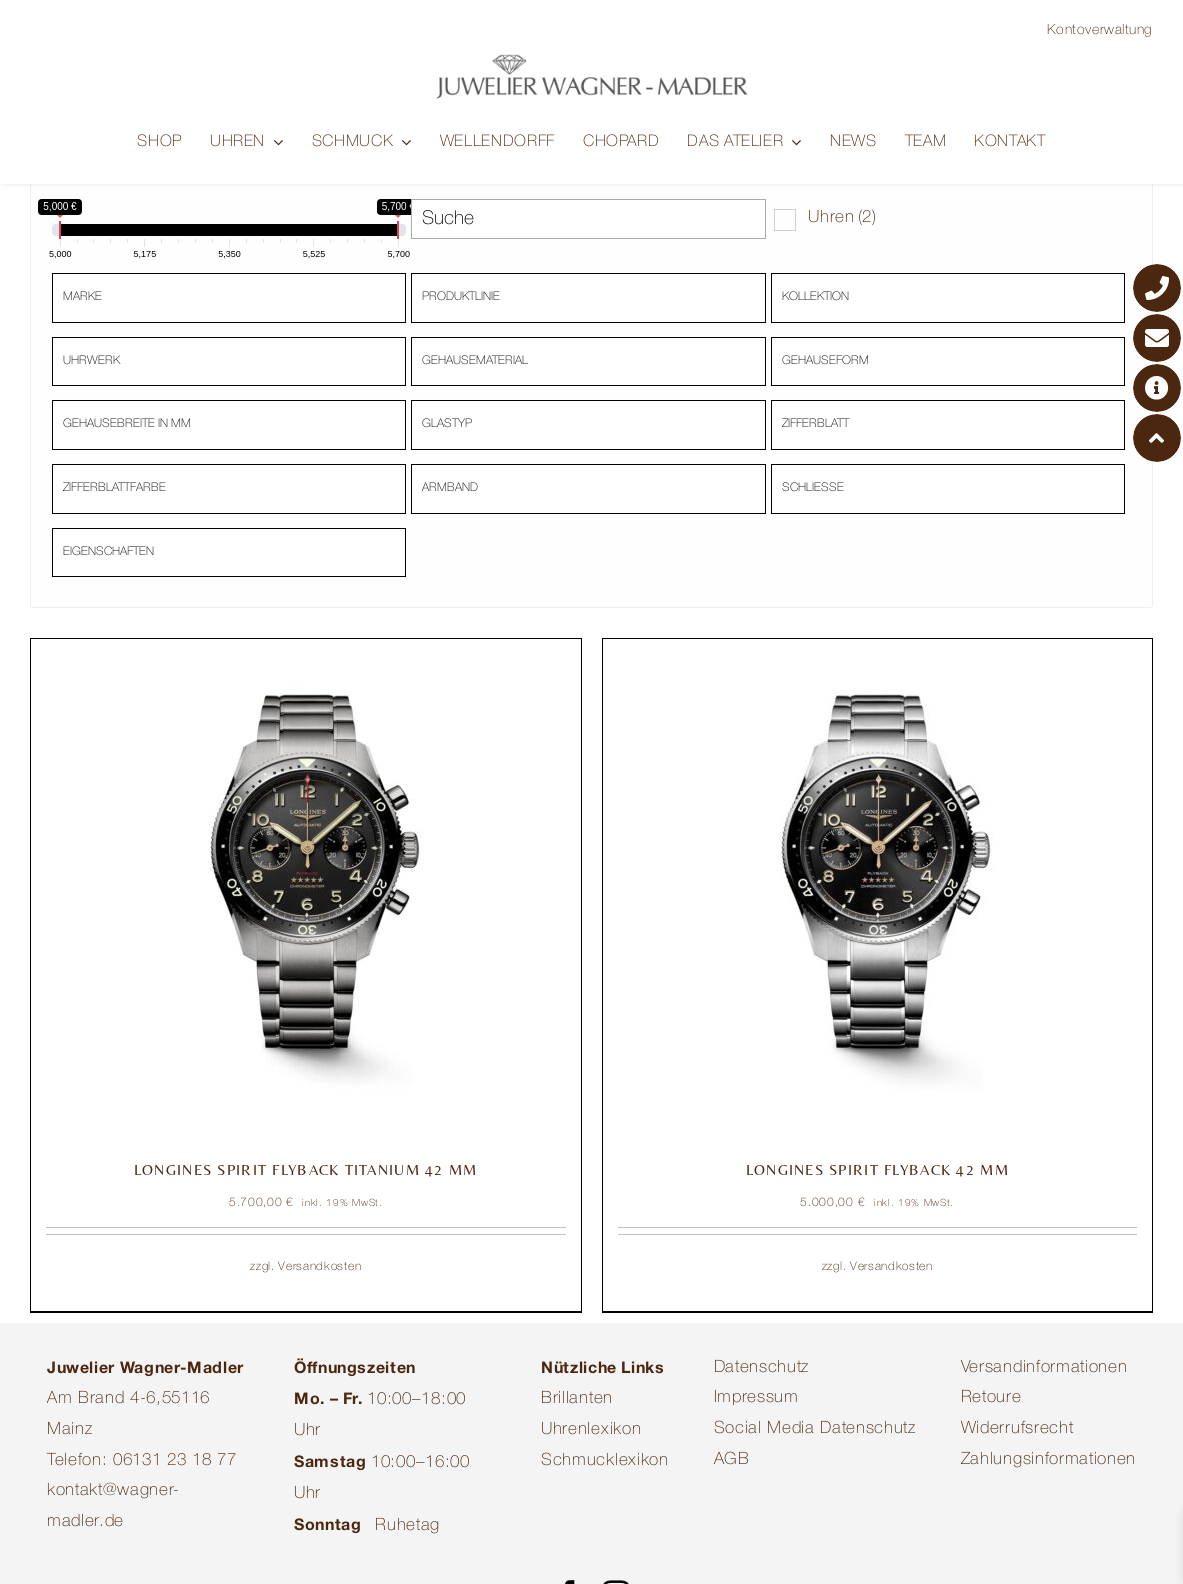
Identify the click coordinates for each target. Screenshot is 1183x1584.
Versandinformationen (1044, 1369)
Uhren (842, 219)
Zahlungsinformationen (1048, 1461)
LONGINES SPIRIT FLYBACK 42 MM (877, 1171)
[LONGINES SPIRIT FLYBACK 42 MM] (878, 891)
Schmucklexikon (605, 1462)
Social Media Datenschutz (815, 1430)
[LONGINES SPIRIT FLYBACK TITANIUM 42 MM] (306, 891)
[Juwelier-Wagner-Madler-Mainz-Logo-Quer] (592, 61)
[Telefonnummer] (1157, 288)
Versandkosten (319, 1268)
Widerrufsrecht (1017, 1430)
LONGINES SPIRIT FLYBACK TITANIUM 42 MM (306, 1171)
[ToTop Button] (1157, 438)
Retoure (991, 1400)
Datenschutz (761, 1369)
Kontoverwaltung (1100, 30)
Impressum (756, 1400)
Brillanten (577, 1401)
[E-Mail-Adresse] (1157, 338)
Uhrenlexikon (591, 1431)
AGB (732, 1461)
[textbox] (234, 296)
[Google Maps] (1157, 388)
